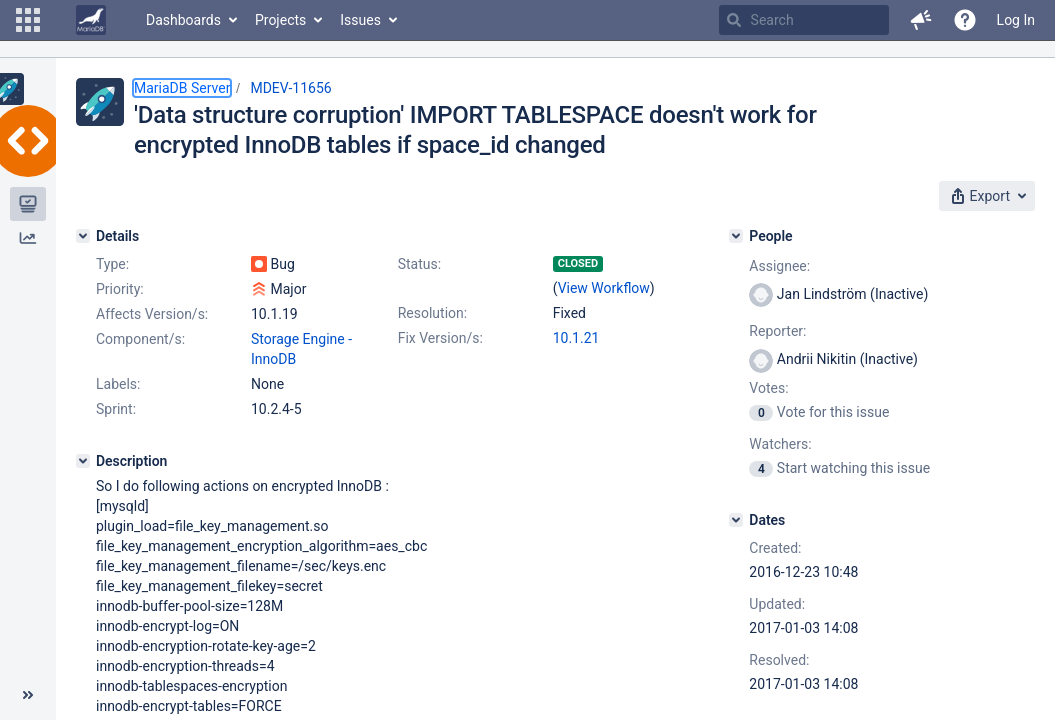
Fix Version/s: (440, 338)
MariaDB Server (182, 88)
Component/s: (140, 339)
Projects (280, 20)
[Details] (83, 236)
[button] (28, 20)
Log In (1016, 20)
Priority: (120, 289)
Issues (360, 20)
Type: (112, 264)
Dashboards (183, 20)
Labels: (118, 384)
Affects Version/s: (152, 314)
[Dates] (736, 520)
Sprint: (116, 409)
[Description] (83, 461)
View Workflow (604, 288)
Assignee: (779, 266)
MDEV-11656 (290, 88)
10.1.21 (576, 338)
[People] (736, 236)
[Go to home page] (91, 20)
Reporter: (777, 331)
